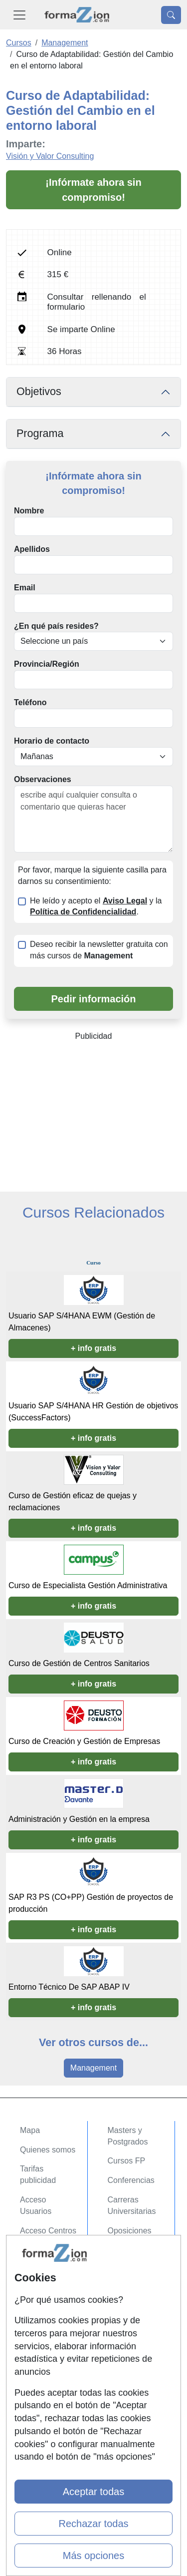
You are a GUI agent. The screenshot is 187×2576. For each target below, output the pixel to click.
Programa (39, 433)
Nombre (29, 510)
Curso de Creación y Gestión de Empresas (84, 1741)
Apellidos (32, 549)
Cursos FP (127, 2160)
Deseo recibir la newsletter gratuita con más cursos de (99, 950)
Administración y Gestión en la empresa (79, 1819)
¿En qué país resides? (56, 626)
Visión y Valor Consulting (50, 156)
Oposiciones (130, 2230)
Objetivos (38, 392)
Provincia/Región (46, 664)
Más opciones (93, 2555)
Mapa (30, 2130)
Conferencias (131, 2180)
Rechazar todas (93, 2523)
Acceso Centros (48, 2230)
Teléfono (30, 702)
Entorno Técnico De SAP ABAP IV (69, 1987)
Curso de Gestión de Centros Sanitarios (79, 1663)
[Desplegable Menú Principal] (19, 14)
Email (24, 587)
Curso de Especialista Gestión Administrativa (87, 1585)
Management (93, 2068)
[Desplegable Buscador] (171, 15)
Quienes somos (47, 2150)
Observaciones (42, 779)
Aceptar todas (93, 2491)
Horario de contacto (51, 741)
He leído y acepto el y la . (96, 906)
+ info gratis (93, 1348)
